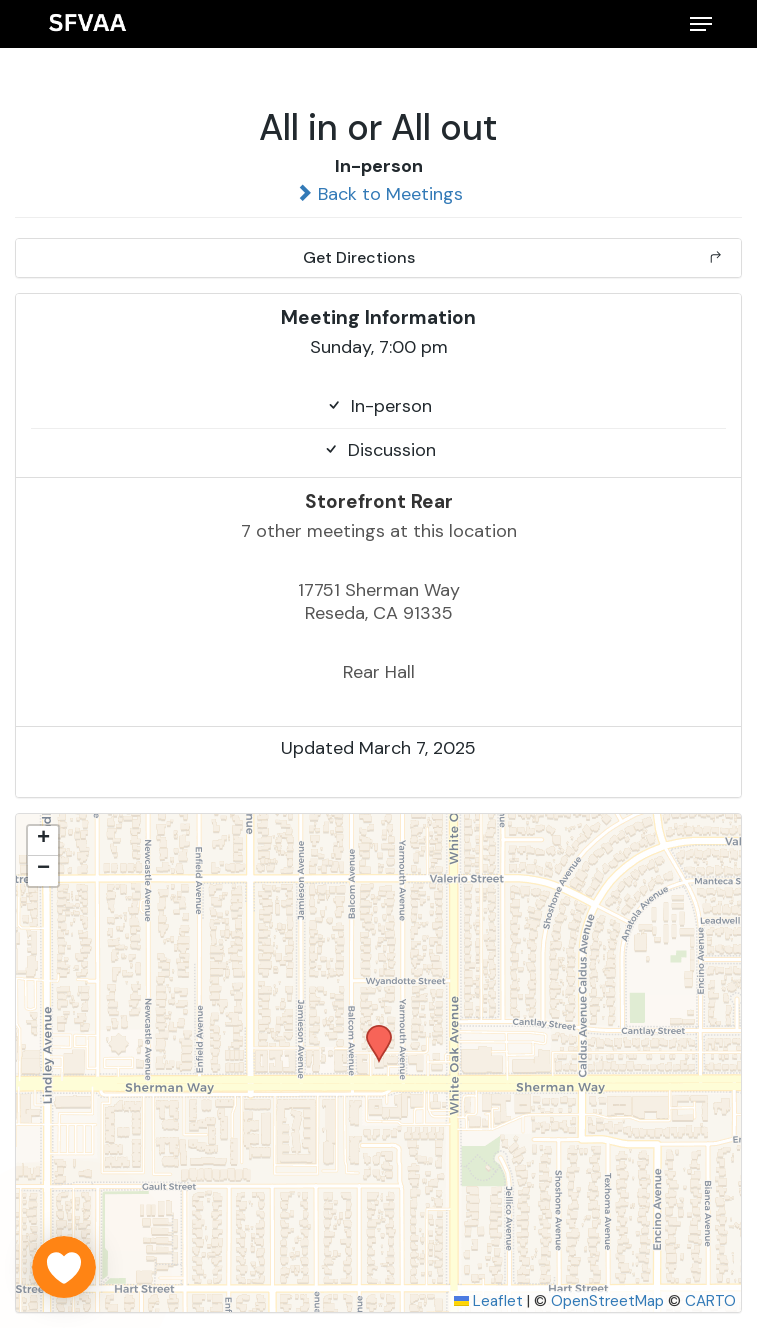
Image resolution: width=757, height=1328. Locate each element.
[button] (701, 24)
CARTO (710, 1301)
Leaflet (488, 1301)
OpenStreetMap (607, 1301)
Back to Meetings (379, 194)
